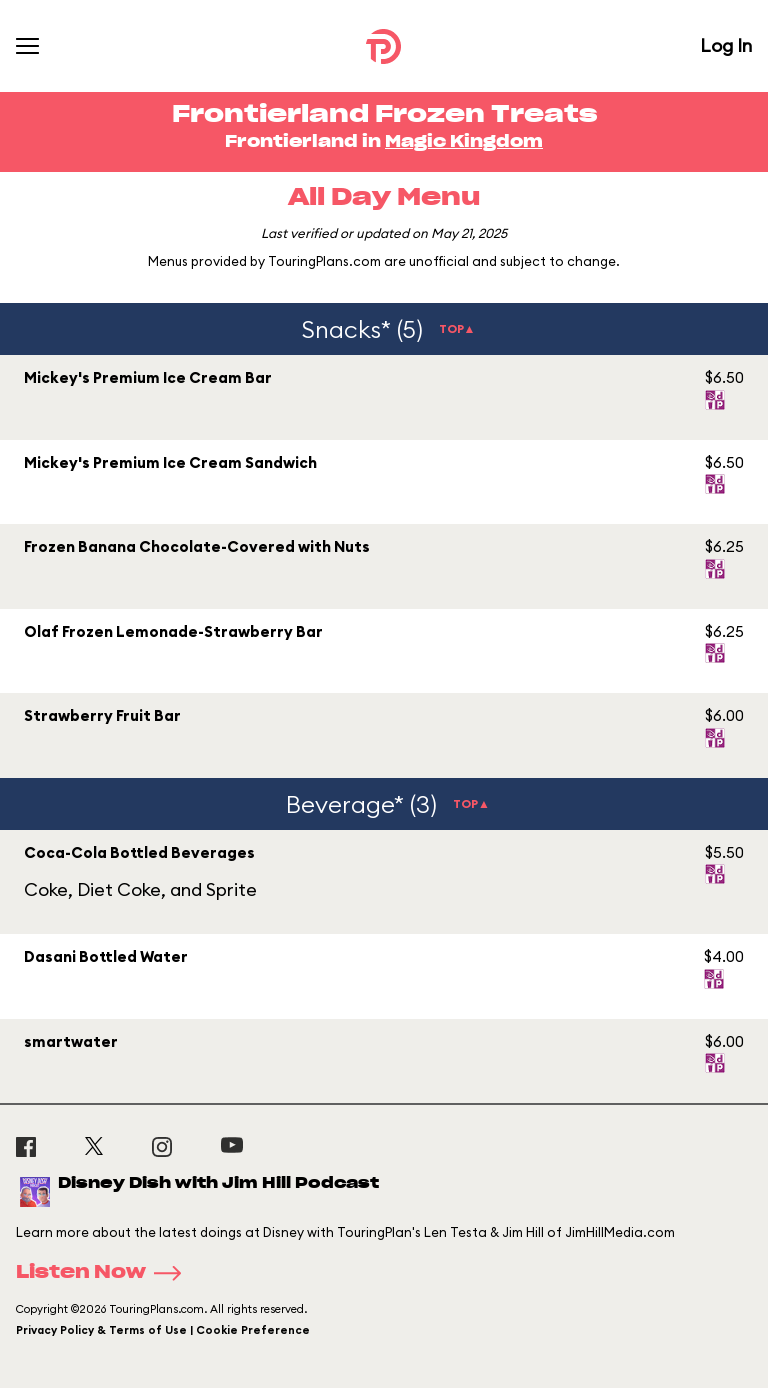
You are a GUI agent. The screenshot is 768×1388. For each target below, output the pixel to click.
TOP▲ (457, 328)
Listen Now (105, 1273)
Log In (726, 45)
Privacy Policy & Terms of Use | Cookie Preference (163, 1330)
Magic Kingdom (464, 142)
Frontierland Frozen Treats (384, 115)
